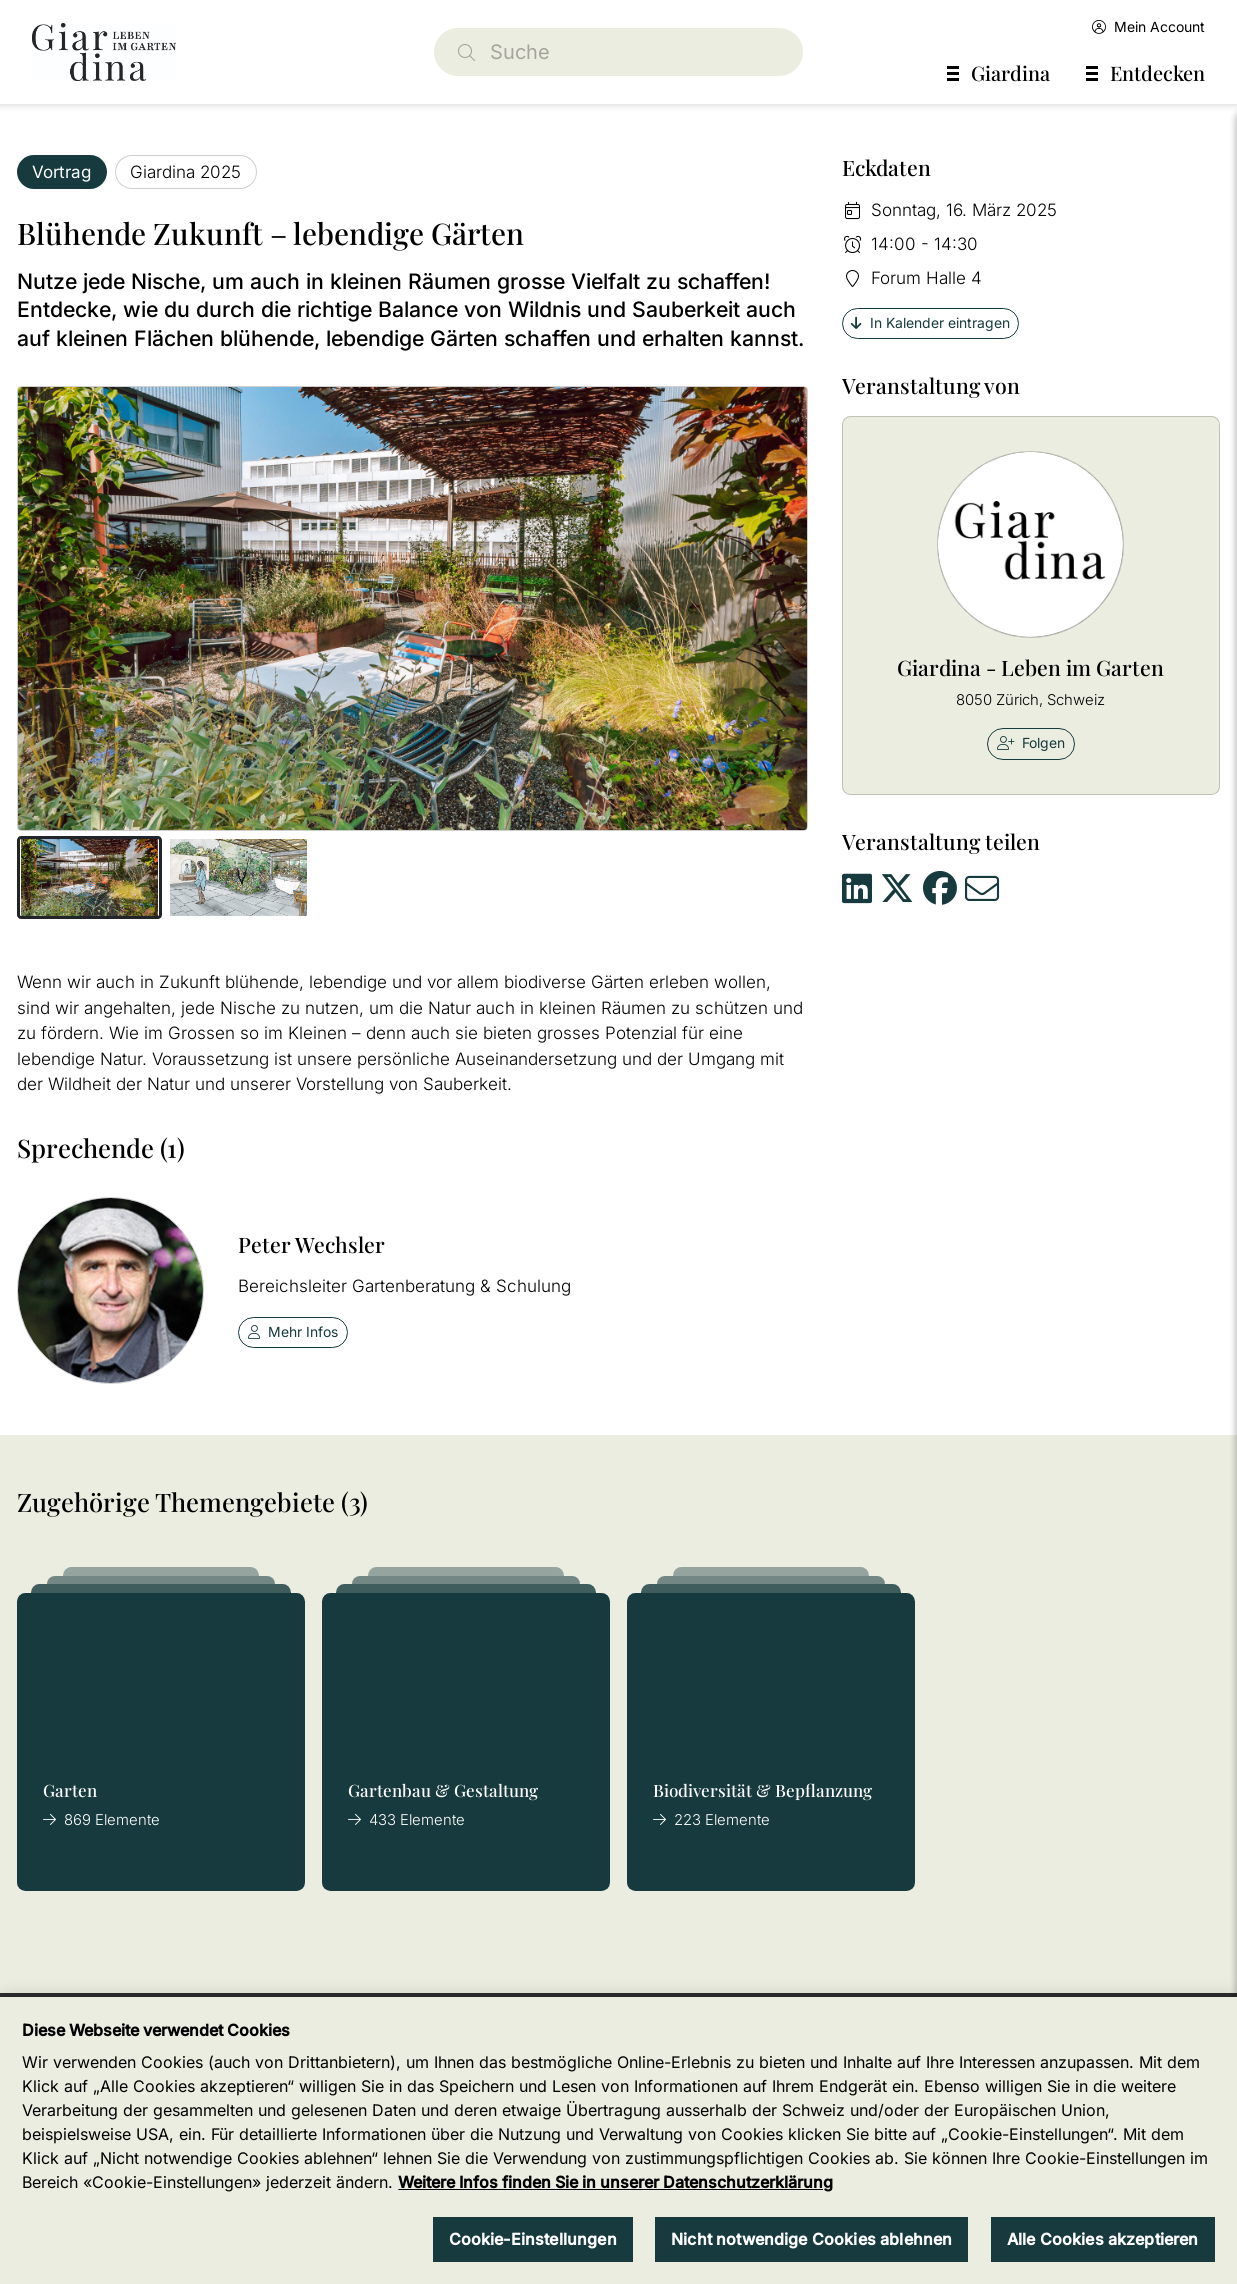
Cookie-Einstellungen (533, 2239)
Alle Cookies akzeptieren (1103, 2239)
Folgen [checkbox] (1031, 742)
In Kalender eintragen (930, 322)
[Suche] (619, 52)
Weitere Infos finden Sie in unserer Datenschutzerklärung (615, 2182)
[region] (618, 2140)
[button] (89, 878)
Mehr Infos (293, 1331)
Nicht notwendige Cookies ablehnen (811, 2239)
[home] (104, 52)
